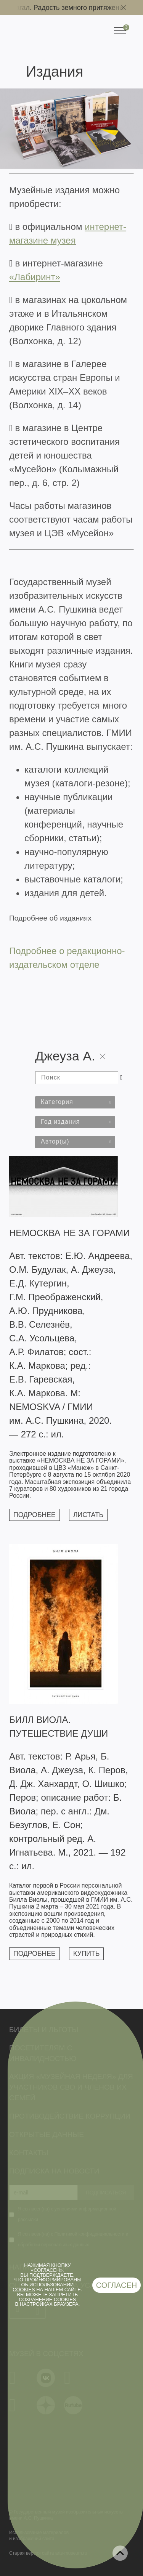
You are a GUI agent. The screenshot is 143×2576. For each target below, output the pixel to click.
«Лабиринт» (34, 277)
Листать (88, 1515)
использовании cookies (43, 2287)
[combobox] (75, 1102)
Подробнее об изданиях (50, 918)
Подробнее (34, 1515)
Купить (86, 1953)
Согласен (116, 2285)
